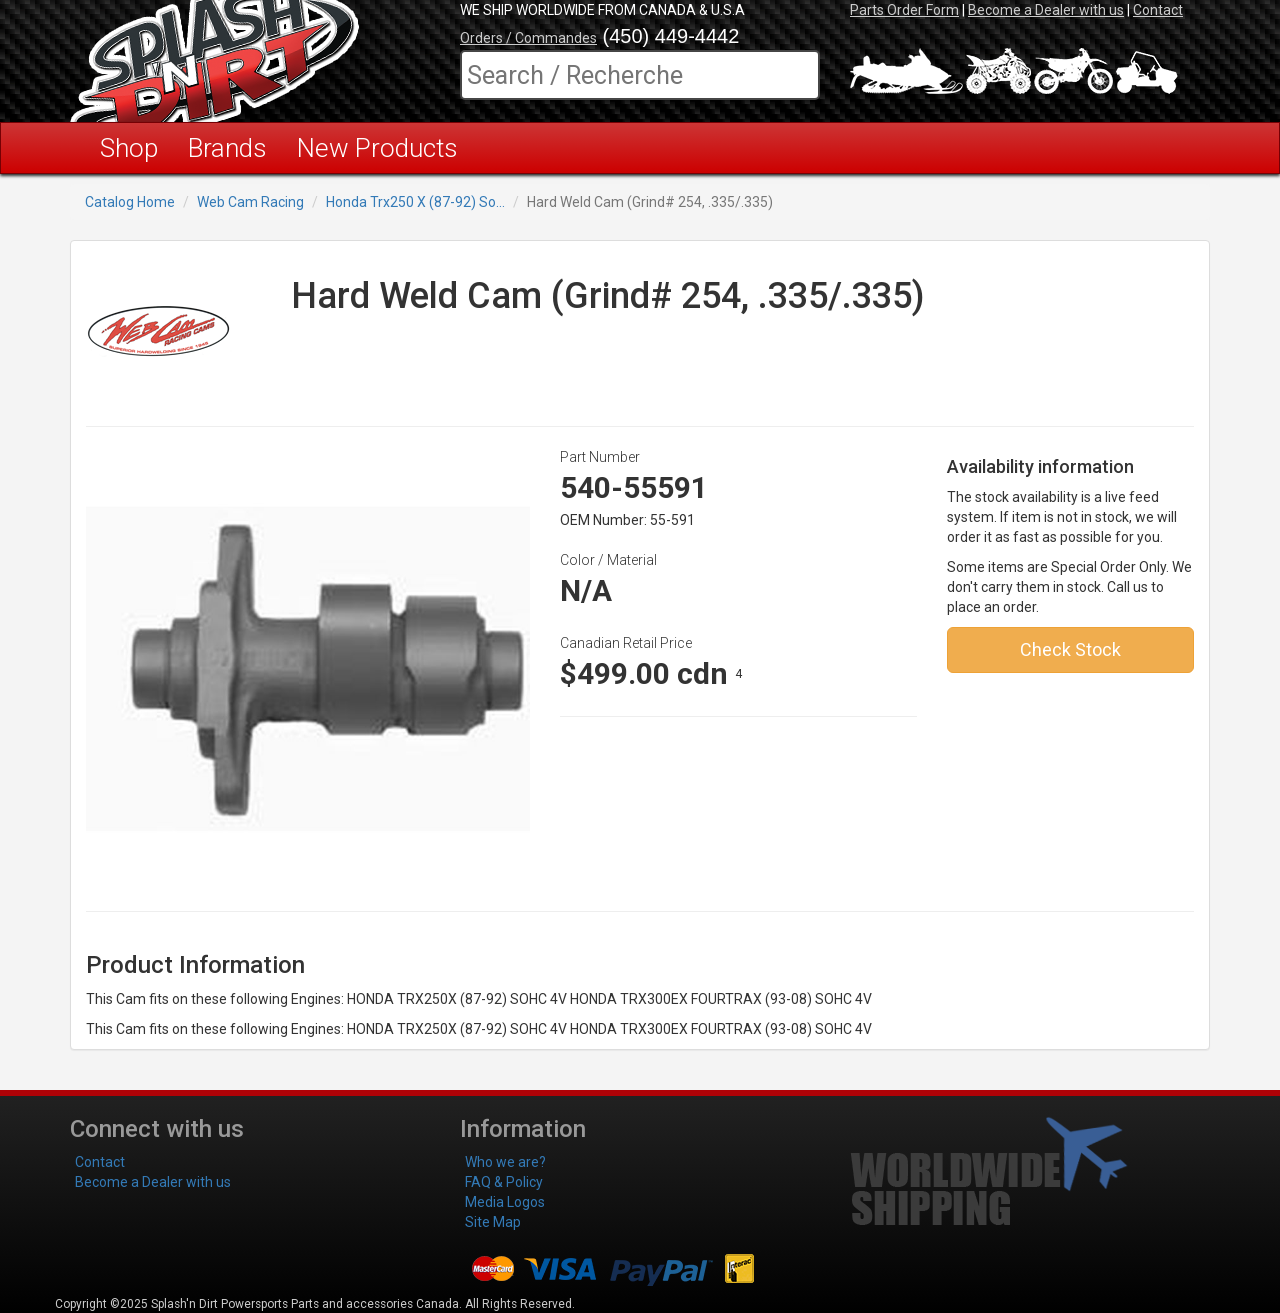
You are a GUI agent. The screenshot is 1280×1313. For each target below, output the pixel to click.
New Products (377, 148)
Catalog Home (130, 202)
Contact (1158, 10)
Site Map (493, 1222)
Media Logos (505, 1202)
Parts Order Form (904, 10)
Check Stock (1070, 649)
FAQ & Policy (504, 1182)
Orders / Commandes (528, 38)
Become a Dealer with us (1046, 10)
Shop (129, 148)
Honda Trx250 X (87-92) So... (415, 202)
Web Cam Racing (250, 202)
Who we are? (505, 1162)
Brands (227, 148)
